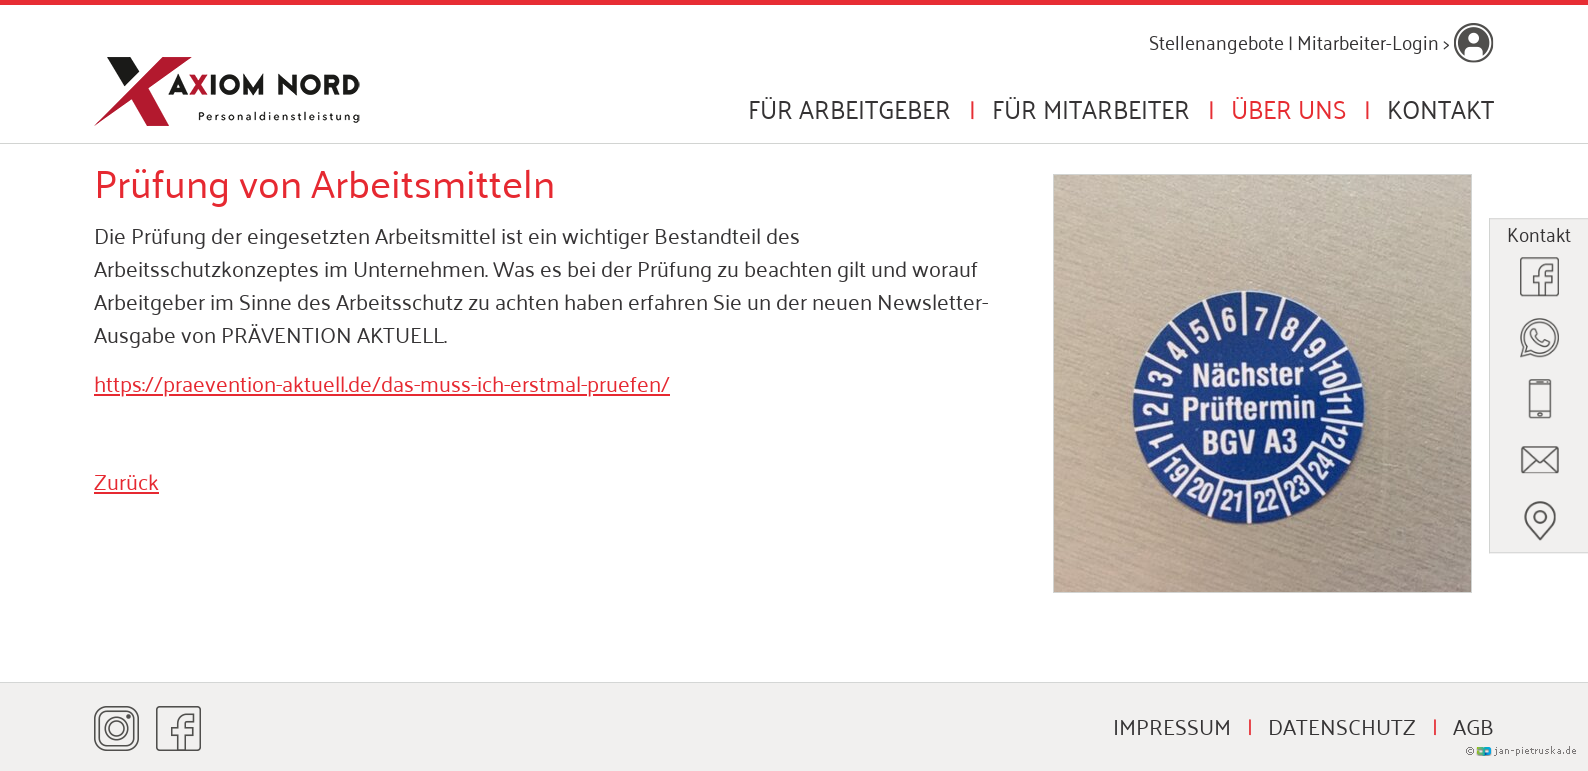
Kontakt (1440, 107)
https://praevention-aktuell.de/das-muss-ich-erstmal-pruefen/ (382, 382)
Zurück (126, 480)
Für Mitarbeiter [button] (1091, 107)
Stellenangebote (1216, 40)
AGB (1473, 725)
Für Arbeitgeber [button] (849, 107)
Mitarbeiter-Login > (1395, 40)
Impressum (1172, 725)
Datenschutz (1342, 725)
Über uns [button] (1288, 107)
